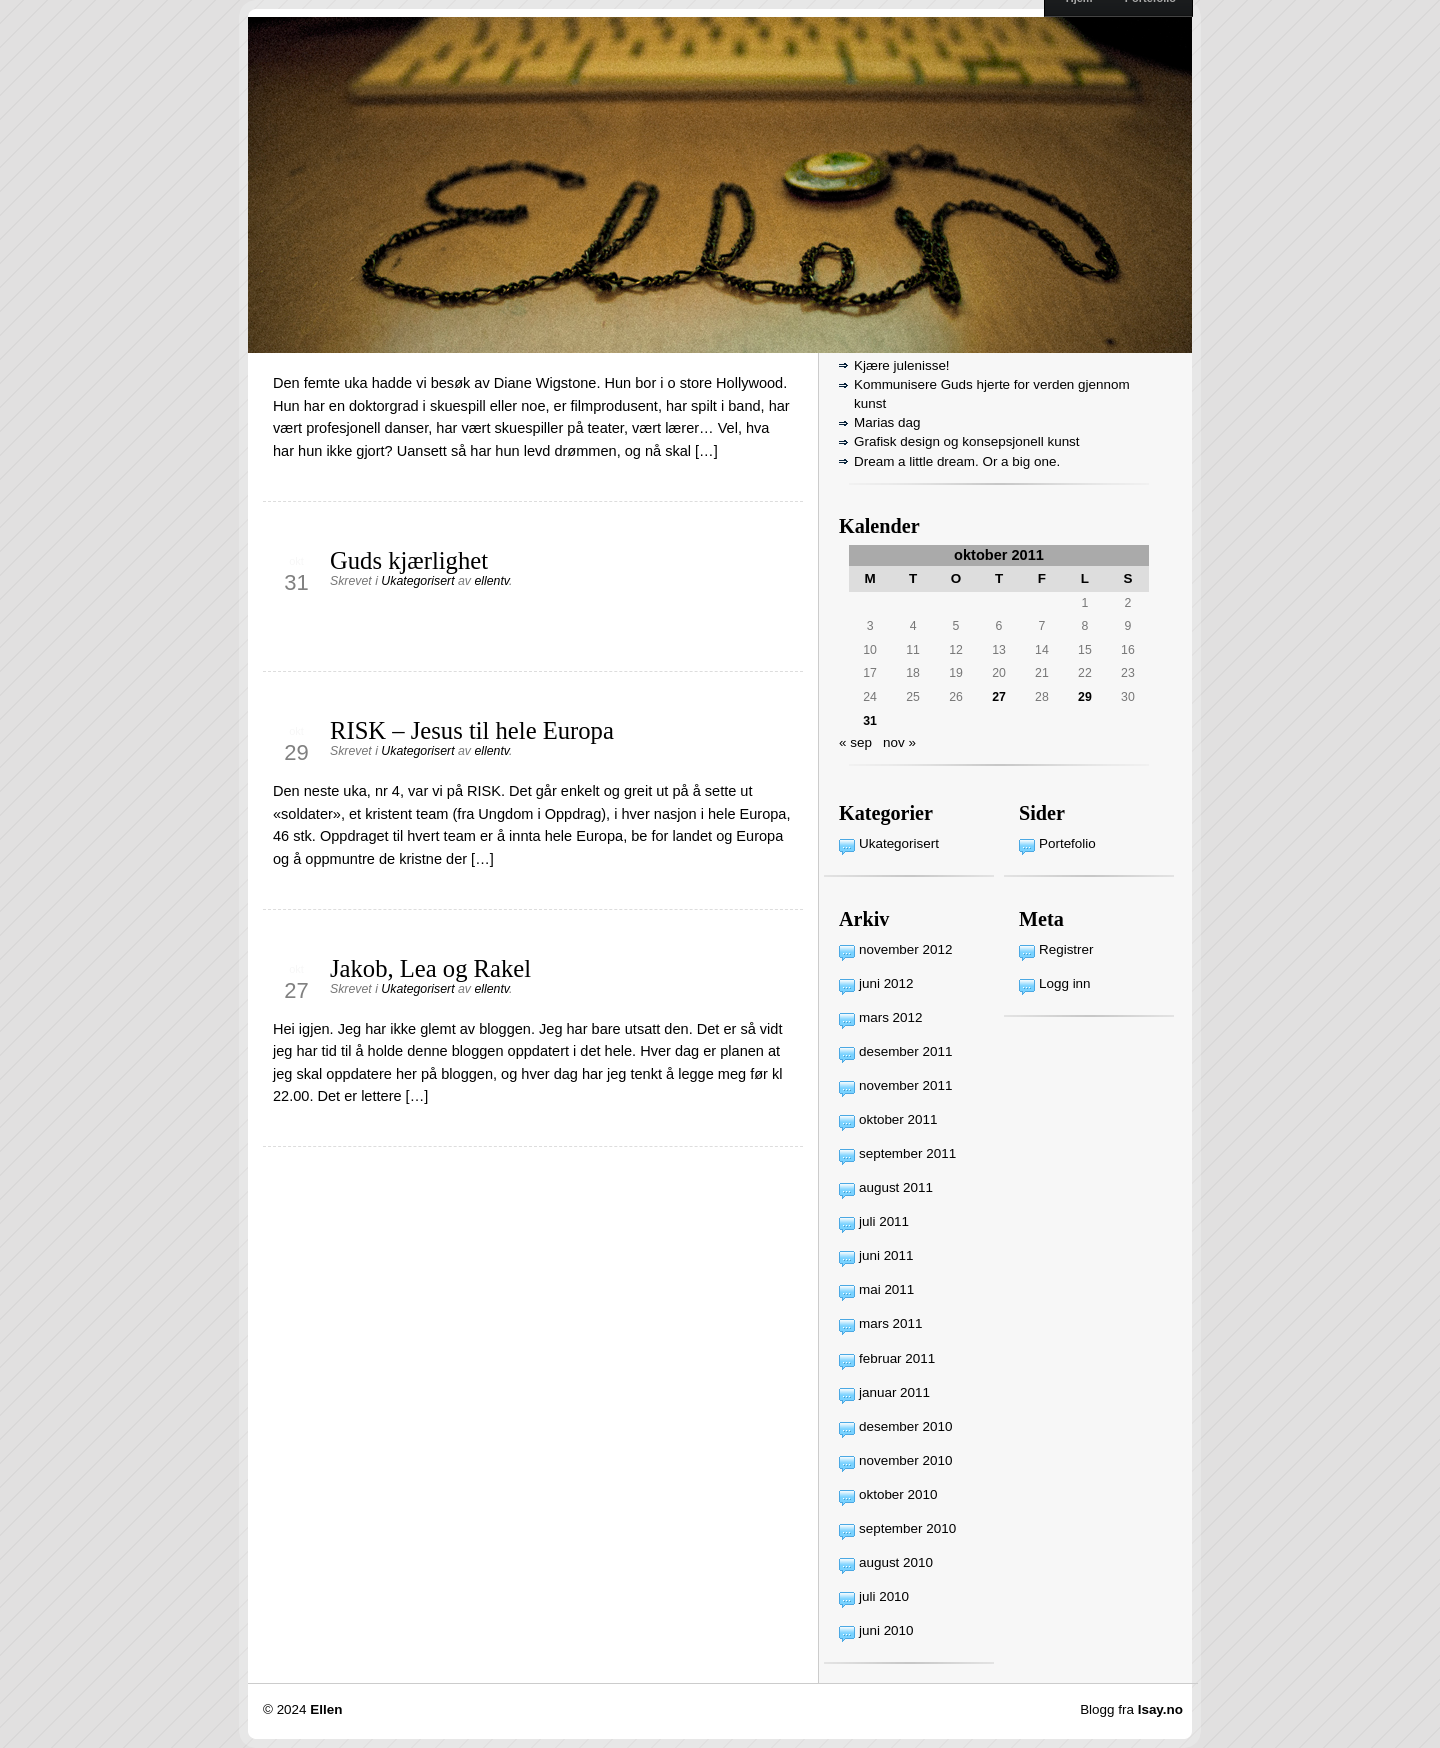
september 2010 (907, 1528)
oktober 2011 (898, 1119)
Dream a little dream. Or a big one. (957, 461)
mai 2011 (886, 1289)
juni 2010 (886, 1630)
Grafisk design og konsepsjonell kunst (967, 441)
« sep (855, 742)
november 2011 (905, 1085)
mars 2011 (891, 1323)
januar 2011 (894, 1392)
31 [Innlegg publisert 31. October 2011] (870, 721)
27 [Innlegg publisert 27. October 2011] (999, 697)
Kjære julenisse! (902, 365)
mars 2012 (891, 1017)
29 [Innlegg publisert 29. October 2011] (1085, 697)
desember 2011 (905, 1051)
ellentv (491, 581)
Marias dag (887, 422)
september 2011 (907, 1153)
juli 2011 (884, 1221)
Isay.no (1160, 1709)
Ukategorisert (417, 581)
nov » (899, 742)
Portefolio (1067, 843)
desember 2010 (905, 1426)
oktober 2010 (898, 1494)
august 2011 (896, 1187)
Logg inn (1065, 983)
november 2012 (905, 949)
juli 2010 (884, 1596)
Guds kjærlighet (409, 560)
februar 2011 (897, 1358)
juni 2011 (886, 1255)
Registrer (1066, 949)
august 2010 (896, 1562)
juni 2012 (886, 983)
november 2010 (905, 1460)
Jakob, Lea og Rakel (430, 968)
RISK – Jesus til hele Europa (472, 730)
